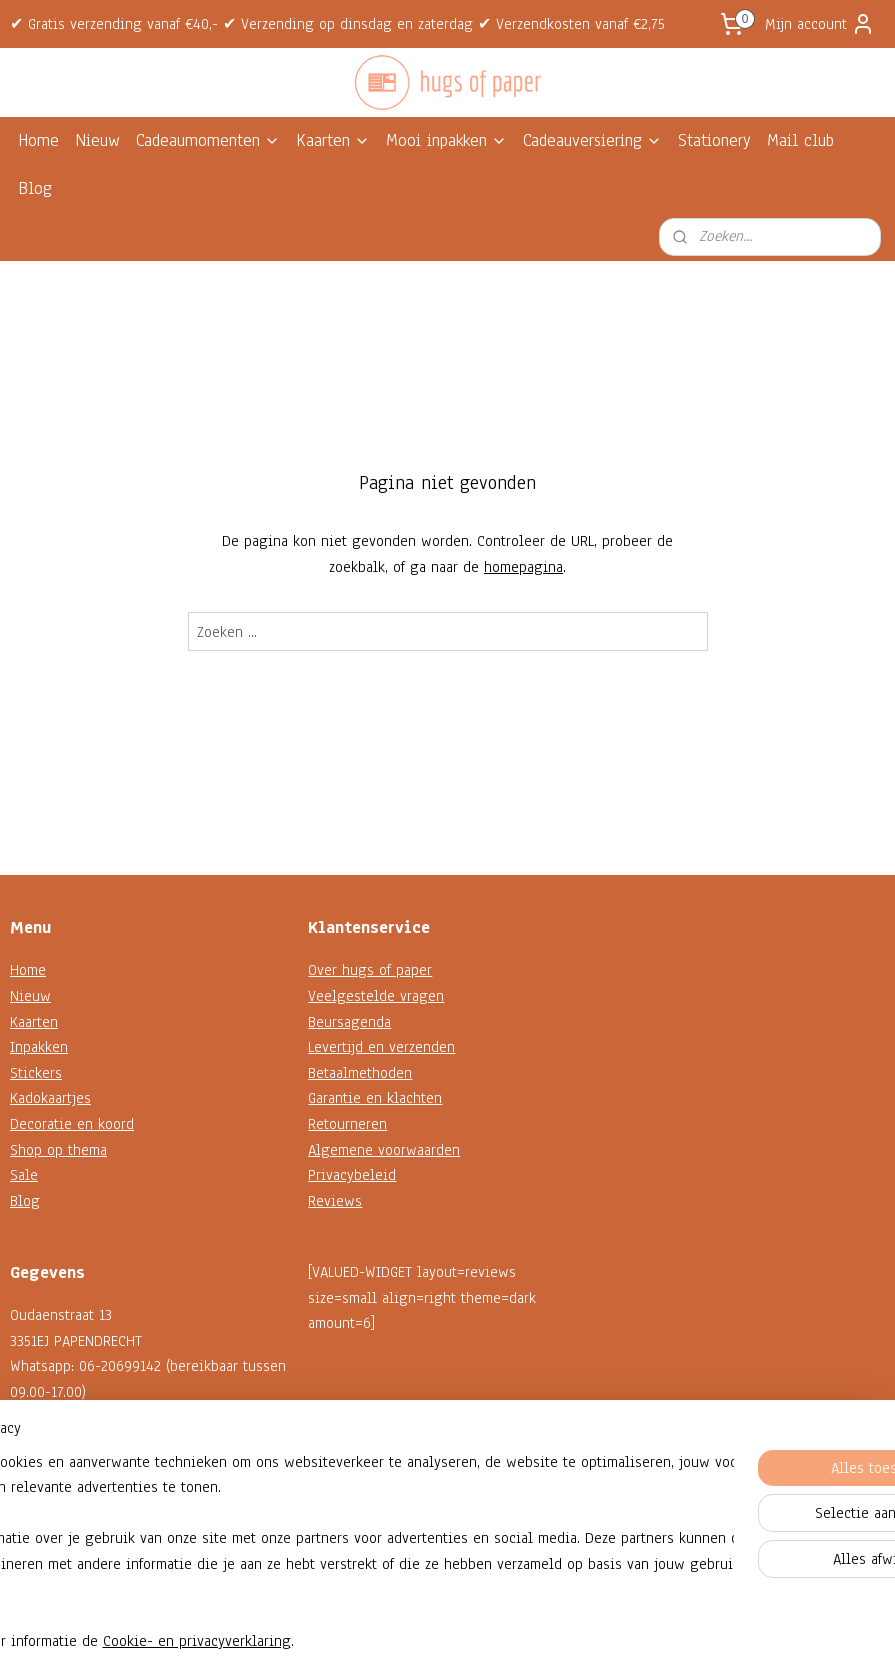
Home (38, 140)
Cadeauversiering (592, 140)
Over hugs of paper (370, 970)
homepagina (523, 567)
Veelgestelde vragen (376, 996)
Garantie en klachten (375, 1098)
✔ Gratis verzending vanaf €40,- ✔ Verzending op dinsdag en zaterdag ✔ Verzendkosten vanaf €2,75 (337, 24)
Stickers (36, 1073)
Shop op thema (58, 1150)
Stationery (714, 140)
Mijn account (820, 24)
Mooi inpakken (446, 140)
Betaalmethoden (360, 1073)
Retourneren (347, 1124)
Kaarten (333, 140)
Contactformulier (63, 1494)
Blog (35, 188)
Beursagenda (349, 1022)
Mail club (800, 140)
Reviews (335, 1201)
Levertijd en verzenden (381, 1047)
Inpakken (39, 1047)
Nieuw (97, 140)
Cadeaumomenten (208, 140)
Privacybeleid (352, 1175)
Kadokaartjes (50, 1098)
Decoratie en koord (72, 1124)
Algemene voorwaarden (384, 1150)
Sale (24, 1175)
